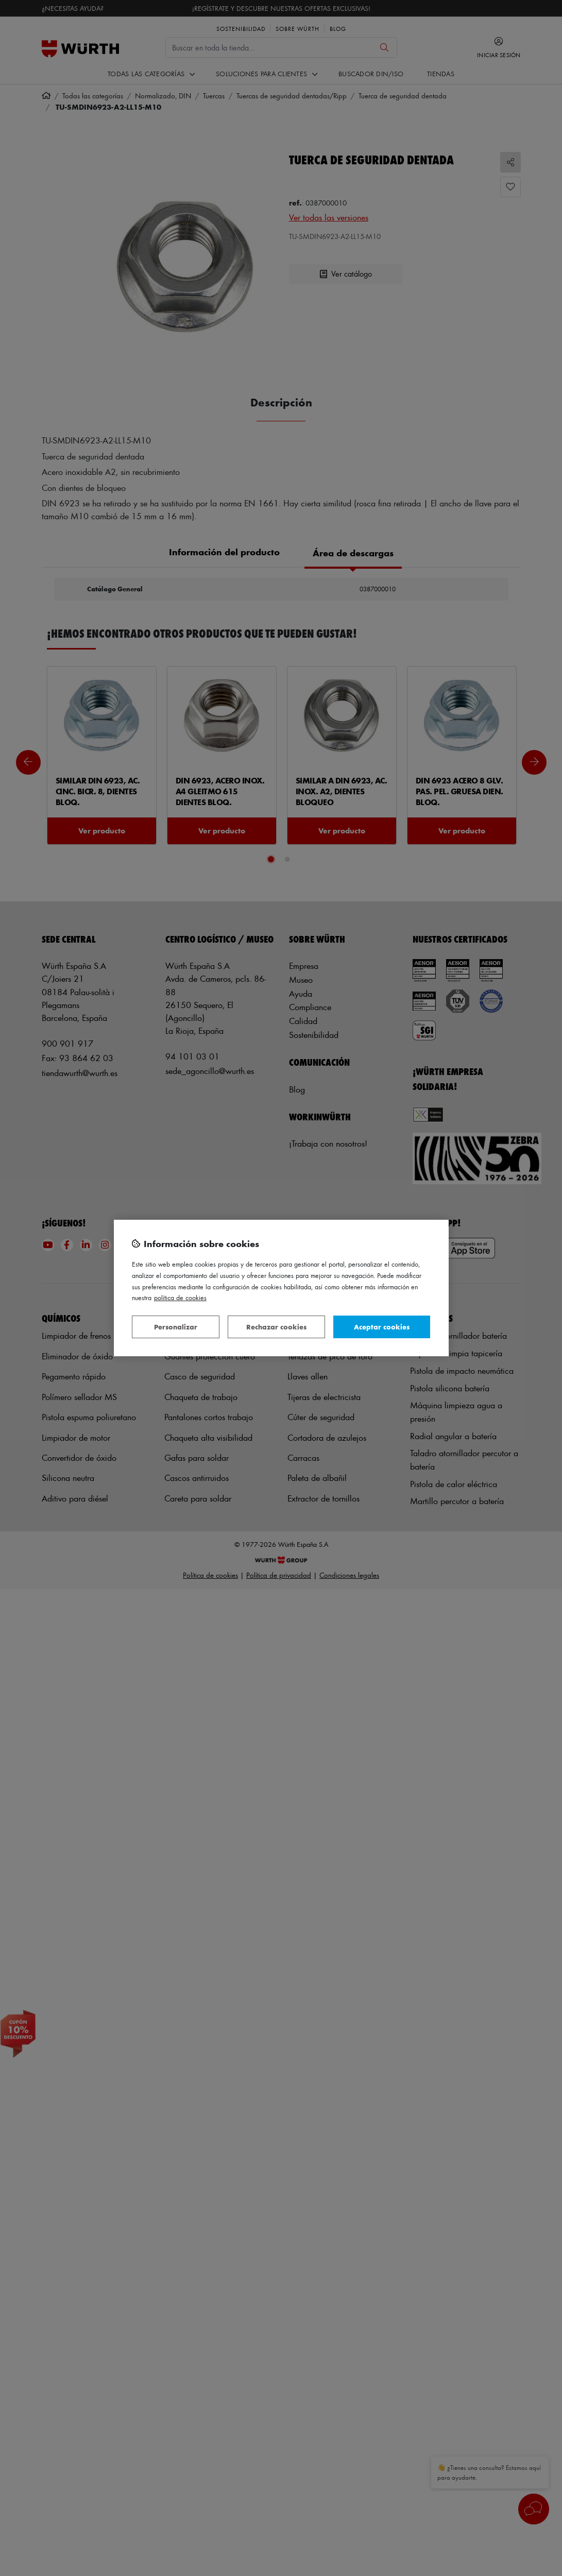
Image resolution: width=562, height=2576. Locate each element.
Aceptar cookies (382, 1326)
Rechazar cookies (276, 1326)
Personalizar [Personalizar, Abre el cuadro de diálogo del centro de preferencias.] (175, 1326)
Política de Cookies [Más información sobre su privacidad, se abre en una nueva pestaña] (180, 1297)
